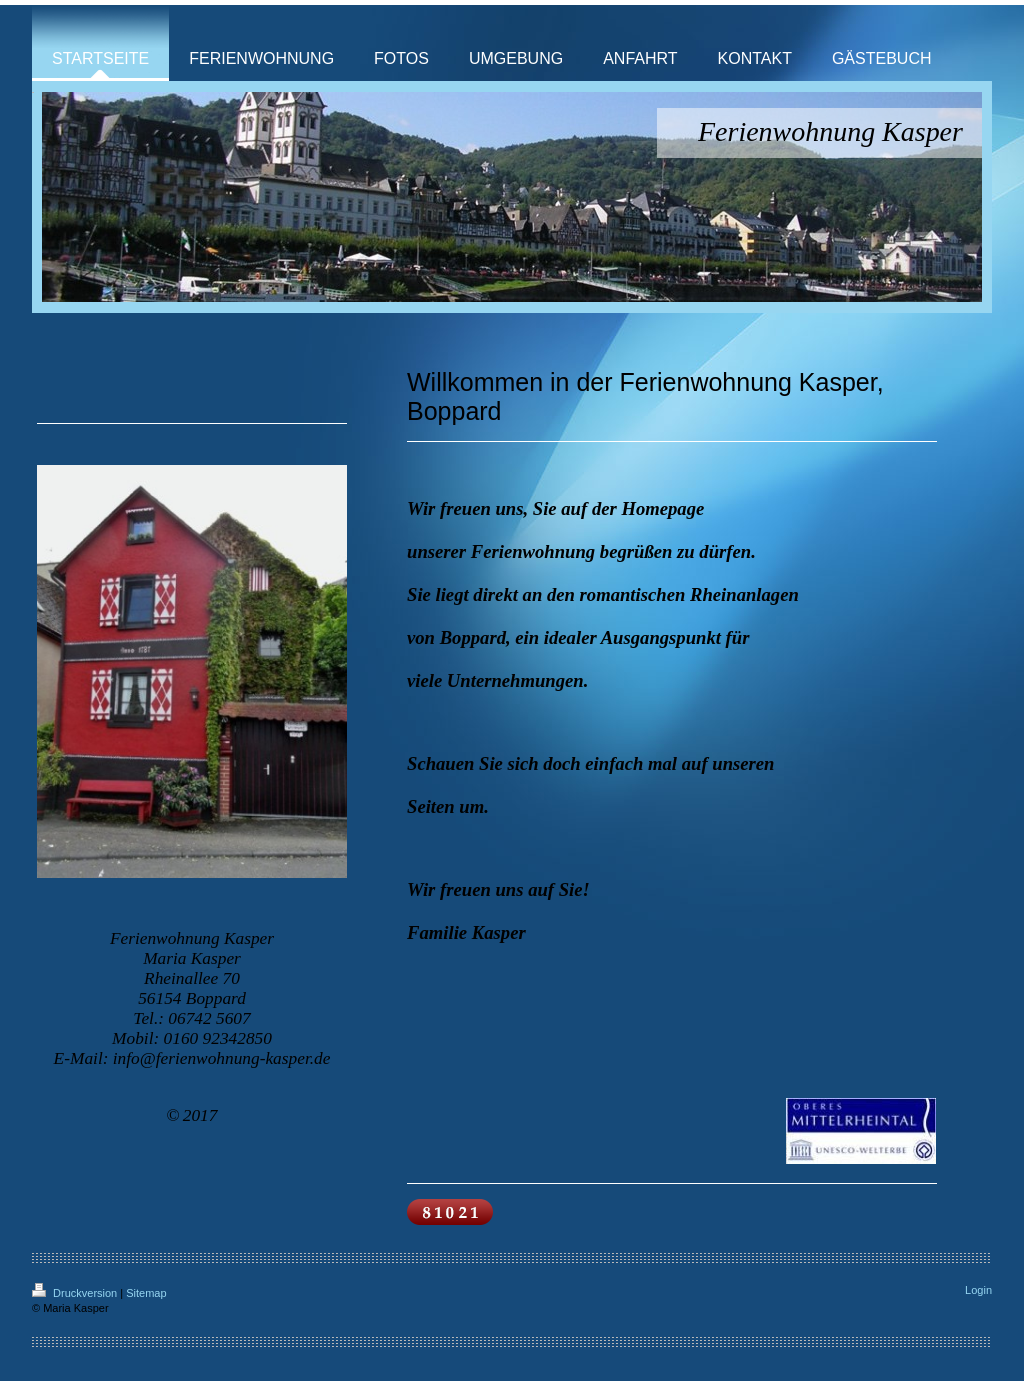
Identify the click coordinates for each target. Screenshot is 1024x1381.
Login (978, 1290)
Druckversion (76, 1293)
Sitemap (146, 1293)
